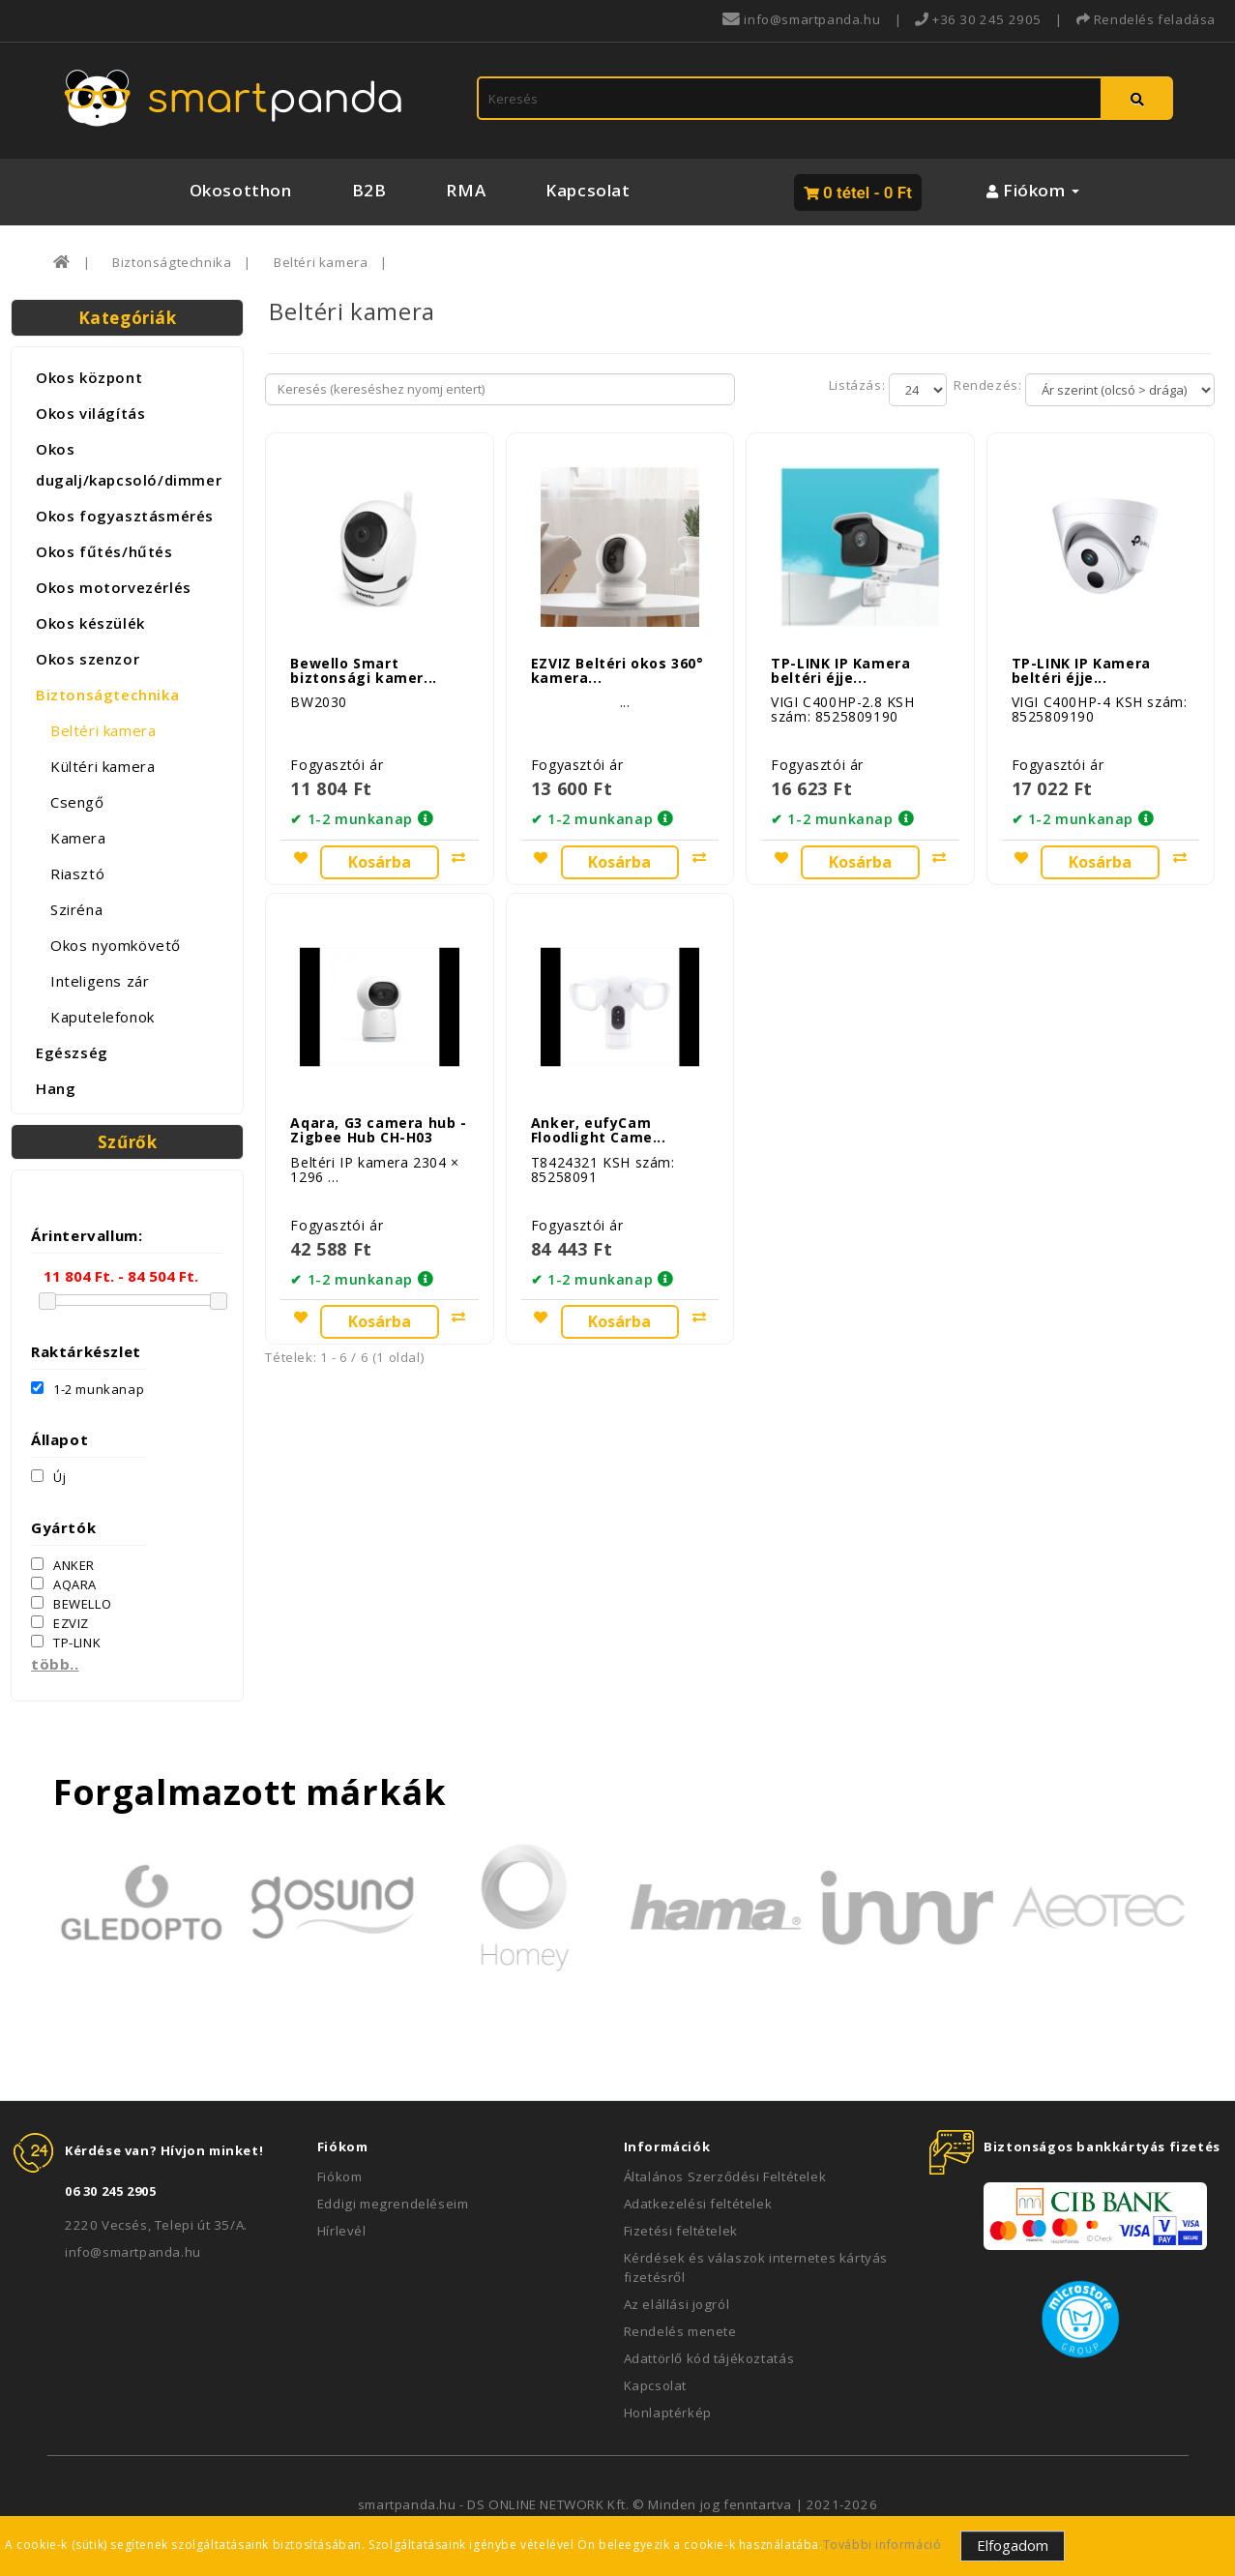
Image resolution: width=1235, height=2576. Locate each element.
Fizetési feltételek (681, 2230)
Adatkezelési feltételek (698, 2203)
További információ (882, 2544)
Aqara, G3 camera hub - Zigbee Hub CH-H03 (378, 1122)
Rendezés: (986, 385)
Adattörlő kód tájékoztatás (709, 2358)
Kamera (78, 837)
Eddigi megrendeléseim (393, 2203)
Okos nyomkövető (115, 945)
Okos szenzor (87, 658)
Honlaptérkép (668, 2412)
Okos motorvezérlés (113, 587)
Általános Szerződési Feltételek (725, 2176)
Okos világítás (90, 413)
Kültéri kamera (102, 766)
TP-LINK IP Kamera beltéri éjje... (840, 666)
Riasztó (77, 873)
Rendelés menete (680, 2331)
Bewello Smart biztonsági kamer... (363, 666)
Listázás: (859, 385)
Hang (55, 1088)
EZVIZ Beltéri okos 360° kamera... (617, 666)
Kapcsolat (587, 190)
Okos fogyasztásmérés (125, 515)
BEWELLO (71, 1604)
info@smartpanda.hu (133, 2252)
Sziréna (76, 909)
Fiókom (340, 2176)
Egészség (72, 1052)
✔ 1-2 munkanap (351, 816)
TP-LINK (66, 1642)
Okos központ (89, 377)
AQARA (64, 1584)
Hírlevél (342, 2230)
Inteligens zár (99, 981)
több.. (55, 1663)
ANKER (63, 1565)
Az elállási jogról (677, 2304)
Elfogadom (1012, 2545)
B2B (369, 190)
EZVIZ (60, 1623)
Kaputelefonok (102, 1016)
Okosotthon (241, 190)
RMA (465, 190)
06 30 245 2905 (110, 2191)
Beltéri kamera (321, 262)
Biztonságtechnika (171, 262)
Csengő (77, 802)
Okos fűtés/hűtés (104, 551)
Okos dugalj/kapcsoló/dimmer (128, 464)
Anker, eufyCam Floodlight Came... (598, 1122)
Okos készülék (90, 623)
